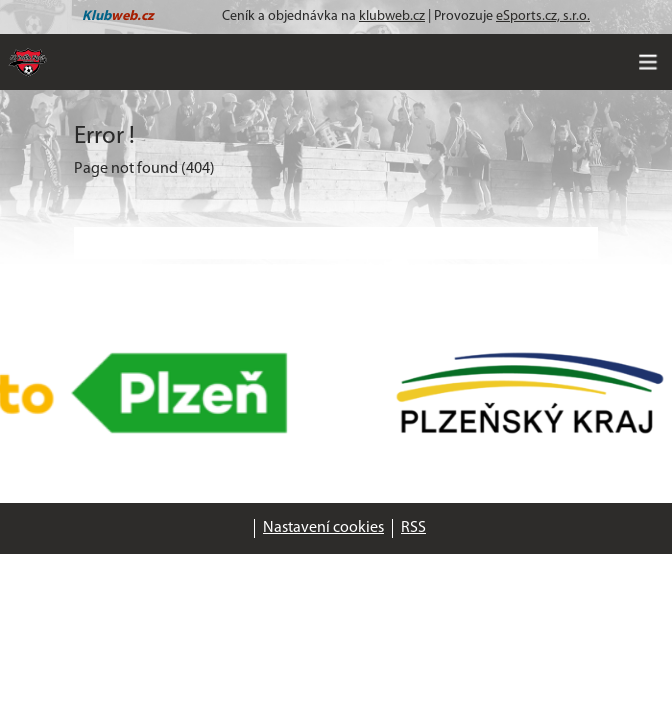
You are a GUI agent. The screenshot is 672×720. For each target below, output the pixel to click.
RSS (413, 528)
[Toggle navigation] (648, 62)
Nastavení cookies (323, 528)
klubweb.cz (392, 16)
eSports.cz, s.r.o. (543, 16)
